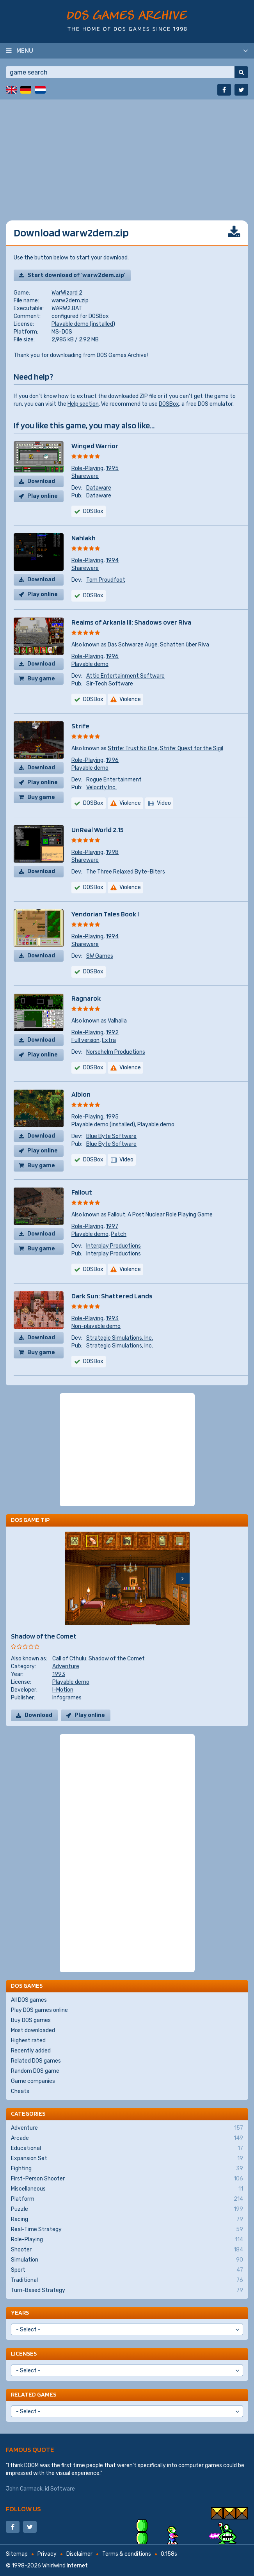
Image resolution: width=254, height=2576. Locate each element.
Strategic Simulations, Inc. (119, 1338)
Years (20, 2312)
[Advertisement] (127, 154)
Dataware (98, 488)
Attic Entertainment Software (125, 676)
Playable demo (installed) (83, 324)
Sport (127, 2270)
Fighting (127, 2169)
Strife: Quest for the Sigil (191, 748)
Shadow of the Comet (43, 1636)
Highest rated (28, 2040)
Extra (109, 1040)
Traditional (127, 2280)
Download (41, 481)
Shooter (127, 2250)
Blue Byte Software (111, 1136)
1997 (112, 1226)
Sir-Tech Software (109, 683)
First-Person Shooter (127, 2179)
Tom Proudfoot (105, 580)
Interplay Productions (113, 1246)
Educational (127, 2148)
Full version (85, 1040)
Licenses (24, 2353)
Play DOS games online (39, 2010)
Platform (127, 2199)
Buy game (41, 678)
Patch (118, 1234)
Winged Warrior (94, 446)
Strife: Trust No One (133, 748)
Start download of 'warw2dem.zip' (76, 275)
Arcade (127, 2138)
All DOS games (29, 2000)
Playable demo (89, 664)
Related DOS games (36, 2061)
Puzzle (127, 2209)
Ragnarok (86, 998)
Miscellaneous (127, 2189)
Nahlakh (83, 538)
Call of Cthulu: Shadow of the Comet (98, 1658)
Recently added (31, 2050)
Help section (83, 404)
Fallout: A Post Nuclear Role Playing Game (160, 1214)
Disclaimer (79, 2554)
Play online (42, 496)
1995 (112, 468)
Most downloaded (33, 2030)
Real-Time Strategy (127, 2229)
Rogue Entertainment (114, 779)
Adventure (65, 1666)
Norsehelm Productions (115, 1052)
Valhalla (117, 1020)
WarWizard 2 (67, 292)
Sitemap (17, 2554)
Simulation (127, 2260)
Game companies (33, 2081)
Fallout (81, 1192)
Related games (33, 2394)
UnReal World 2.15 (97, 830)
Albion (81, 1094)
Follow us (23, 2509)
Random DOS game (35, 2071)
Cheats (20, 2091)
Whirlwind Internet (65, 2565)
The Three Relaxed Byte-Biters (125, 871)
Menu (24, 50)
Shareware (85, 476)
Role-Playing (87, 468)
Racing (127, 2219)
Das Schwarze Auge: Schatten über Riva (158, 644)
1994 (112, 560)
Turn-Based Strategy (127, 2290)
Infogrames (67, 1697)
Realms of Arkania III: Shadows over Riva (131, 622)
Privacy (47, 2554)
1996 (112, 656)
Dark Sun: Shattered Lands (112, 1296)
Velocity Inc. (101, 787)
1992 (112, 1032)
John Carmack (24, 2488)
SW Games (99, 956)
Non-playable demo (96, 1326)
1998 (112, 852)
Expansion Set (127, 2158)
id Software (60, 2488)
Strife (80, 726)
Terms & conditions (126, 2554)
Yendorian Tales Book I (105, 914)
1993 (112, 1318)
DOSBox (169, 404)
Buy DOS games (31, 2020)
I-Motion (62, 1690)
